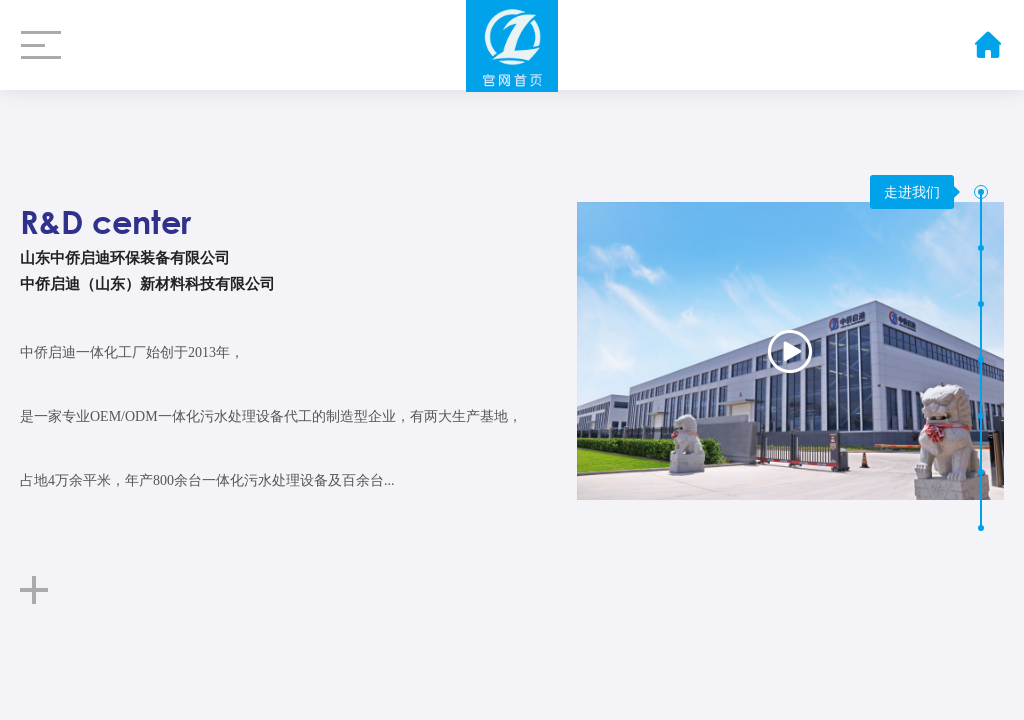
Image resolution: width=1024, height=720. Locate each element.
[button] (981, 192)
